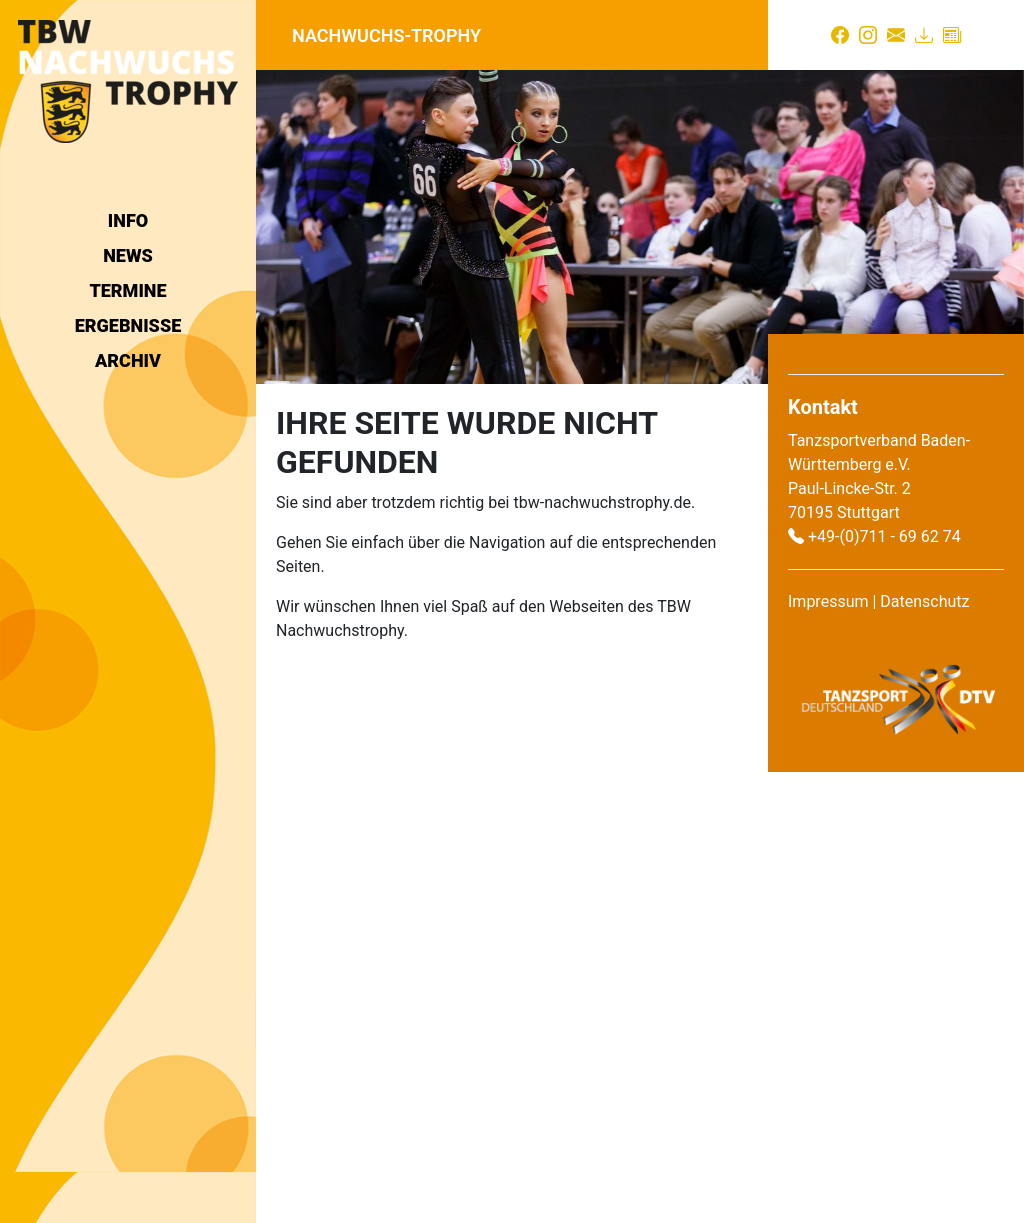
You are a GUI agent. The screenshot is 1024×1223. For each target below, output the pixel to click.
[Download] (924, 35)
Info (128, 220)
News (128, 255)
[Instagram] (868, 35)
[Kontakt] (896, 35)
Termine (127, 290)
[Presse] (952, 35)
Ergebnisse (128, 325)
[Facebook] (840, 35)
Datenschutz (924, 601)
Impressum (828, 601)
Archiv (128, 360)
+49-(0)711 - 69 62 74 (884, 536)
